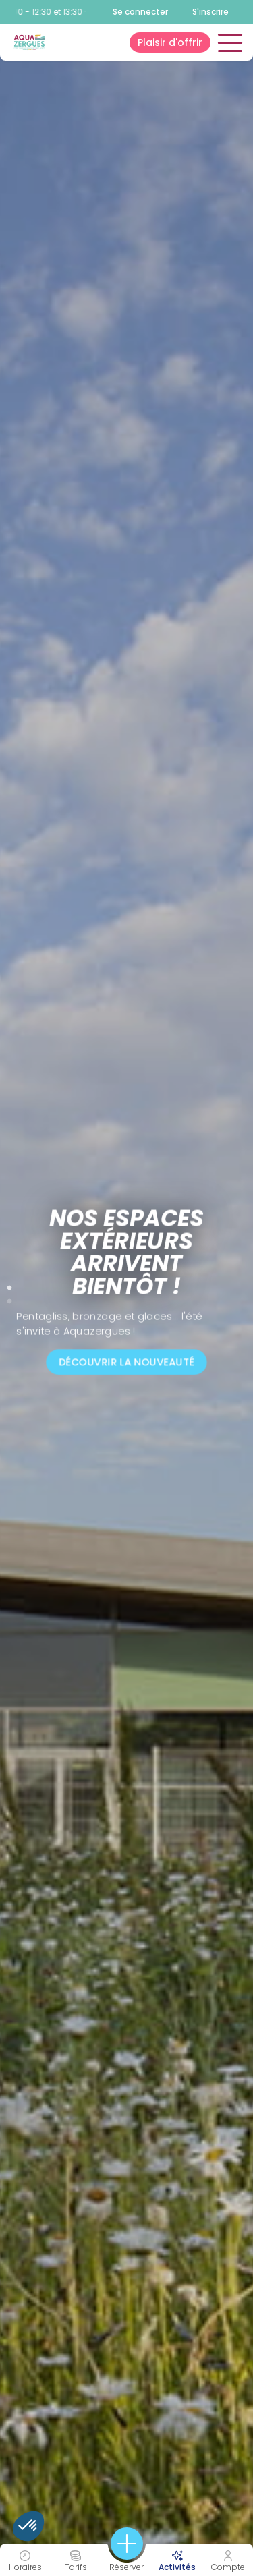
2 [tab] (9, 1298)
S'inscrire (210, 12)
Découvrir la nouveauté (126, 1362)
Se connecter (140, 12)
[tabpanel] (126, 1288)
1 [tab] (9, 1285)
